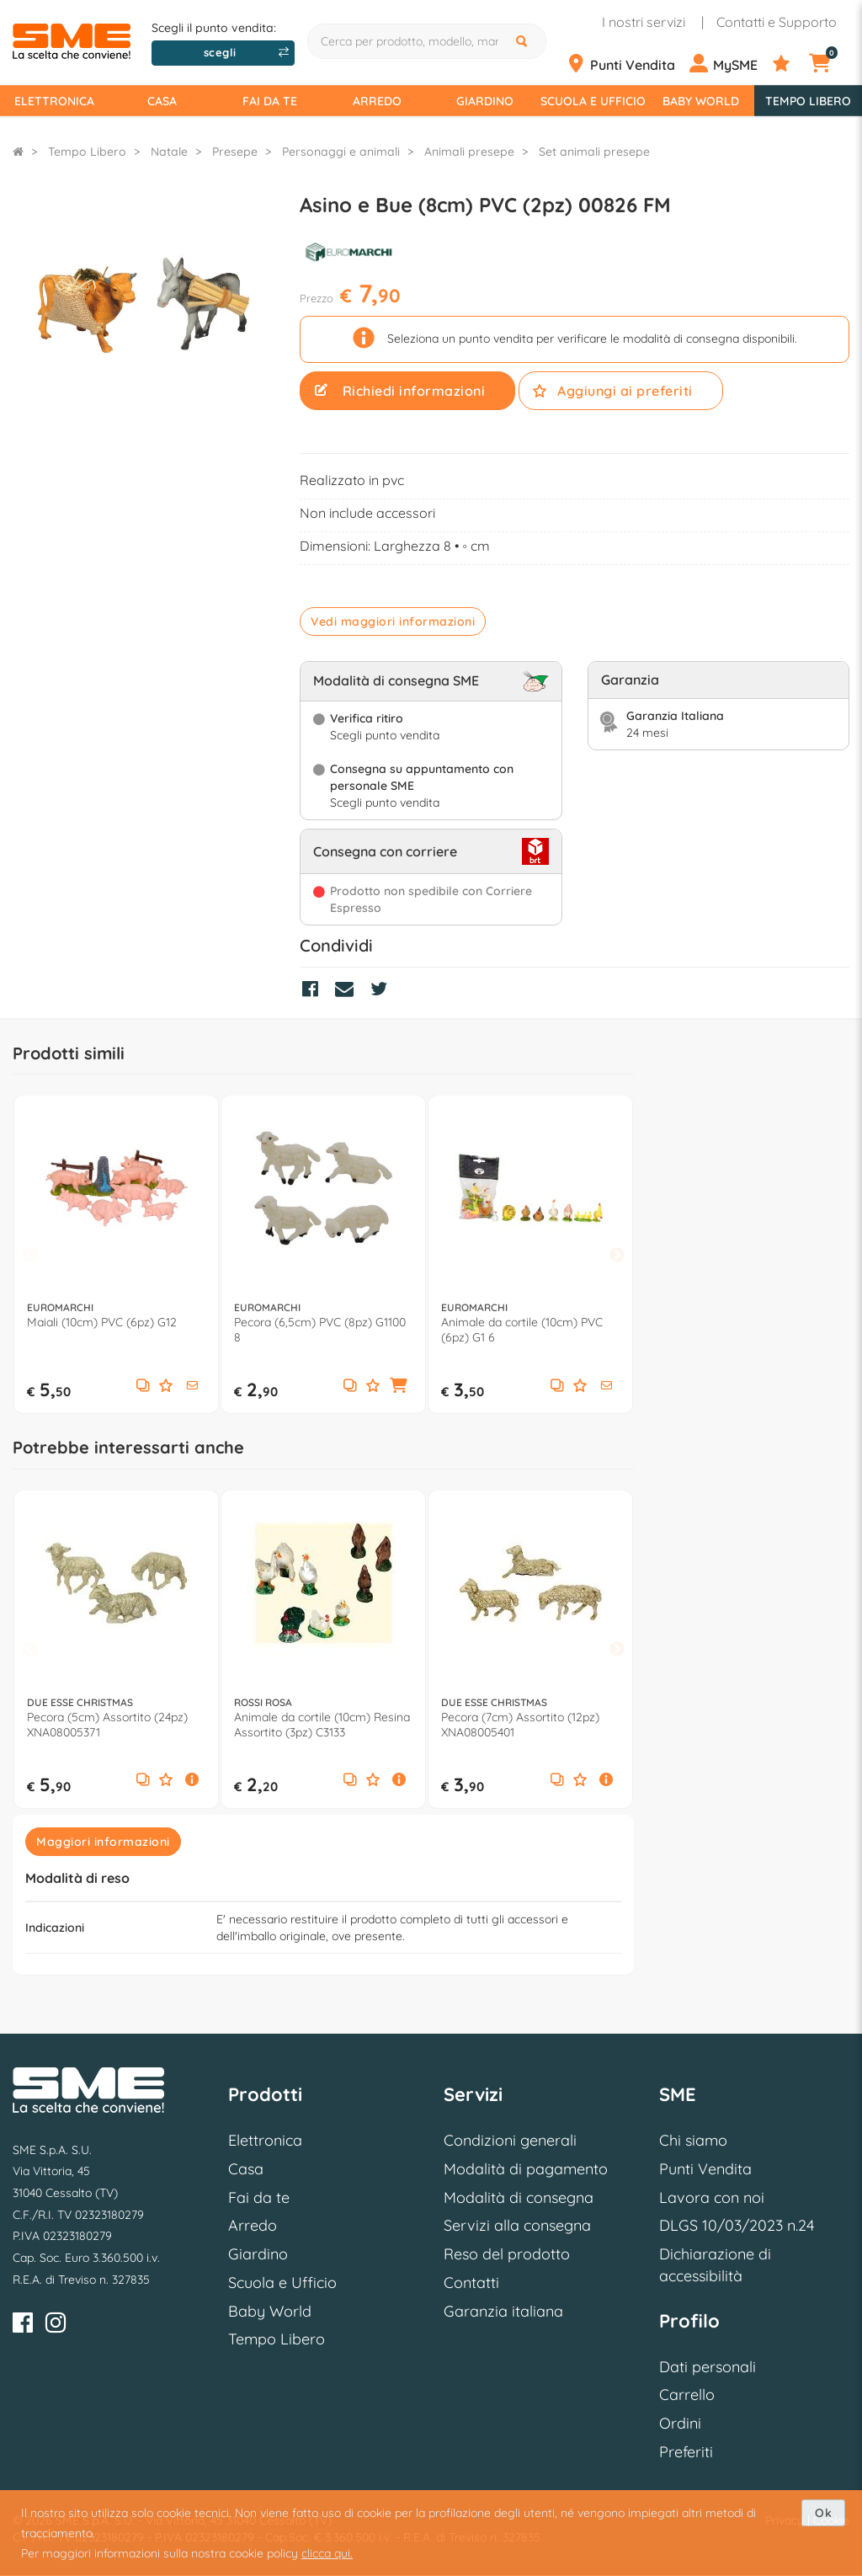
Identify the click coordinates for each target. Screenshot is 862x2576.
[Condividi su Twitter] (383, 991)
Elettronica (54, 101)
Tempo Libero (808, 101)
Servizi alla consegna (517, 2225)
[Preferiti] (789, 64)
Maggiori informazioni (103, 1841)
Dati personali (707, 2366)
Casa (162, 101)
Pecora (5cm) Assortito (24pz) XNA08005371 (107, 1724)
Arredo (377, 101)
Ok (823, 2512)
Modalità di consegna (518, 2197)
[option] (116, 1254)
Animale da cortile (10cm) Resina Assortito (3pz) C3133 (322, 1724)
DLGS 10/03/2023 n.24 (736, 2225)
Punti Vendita (705, 2169)
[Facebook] (23, 2325)
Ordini (680, 2423)
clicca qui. (327, 2553)
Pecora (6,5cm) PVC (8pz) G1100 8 (320, 1330)
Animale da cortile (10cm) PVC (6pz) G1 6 (522, 1330)
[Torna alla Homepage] (18, 151)
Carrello (687, 2394)
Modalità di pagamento (526, 2169)
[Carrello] (828, 64)
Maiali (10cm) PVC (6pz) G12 (102, 1322)
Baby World (700, 101)
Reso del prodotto (507, 2254)
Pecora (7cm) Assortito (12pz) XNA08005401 (520, 1724)
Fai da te (269, 101)
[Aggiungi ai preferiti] (165, 1386)
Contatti (471, 2282)
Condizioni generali (510, 2140)
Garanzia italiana (503, 2311)
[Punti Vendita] (626, 64)
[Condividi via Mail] (348, 991)
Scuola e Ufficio (593, 101)
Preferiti (686, 2451)
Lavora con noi (711, 2197)
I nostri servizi (643, 21)
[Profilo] (729, 64)
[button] (191, 1386)
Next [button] (617, 1255)
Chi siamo (693, 2140)
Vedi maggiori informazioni (393, 621)
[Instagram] (55, 2325)
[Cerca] (523, 41)
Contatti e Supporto (776, 21)
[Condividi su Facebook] (314, 991)
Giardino (484, 101)
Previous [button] (29, 1255)
